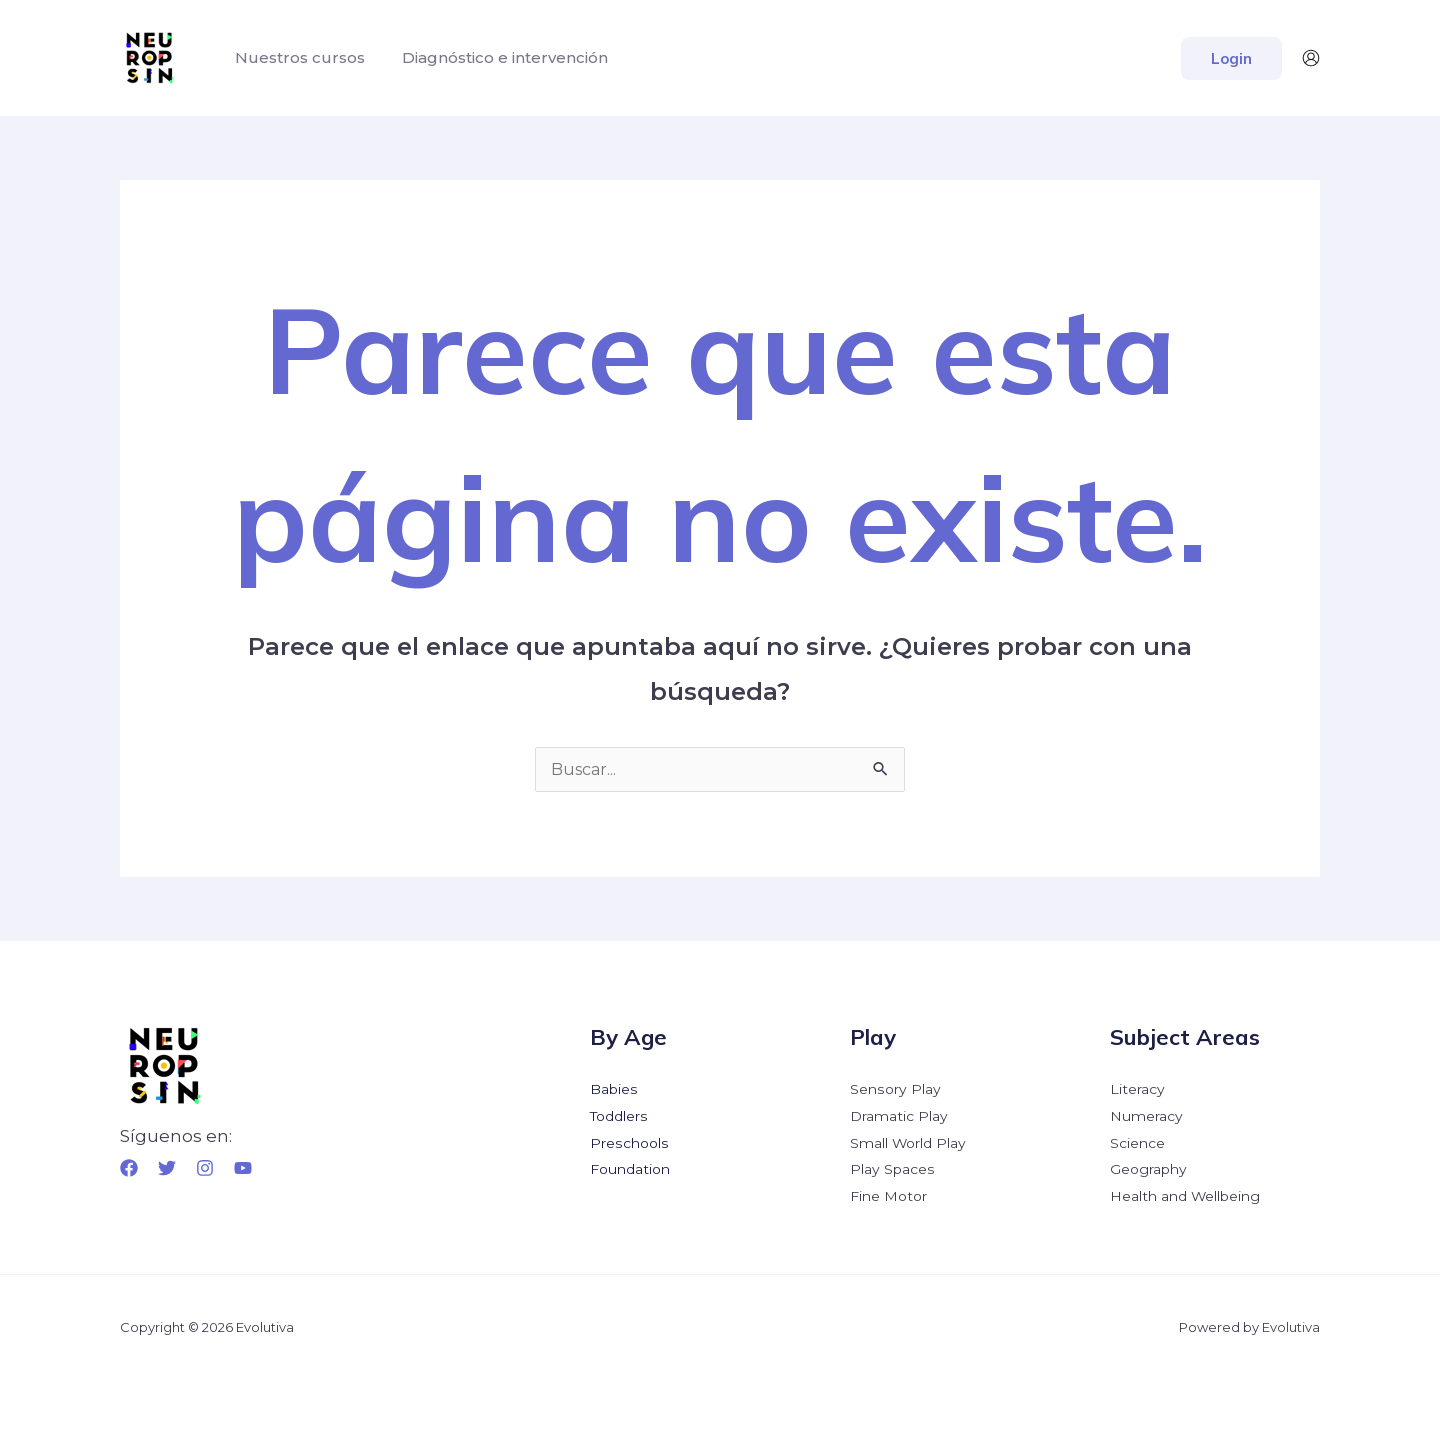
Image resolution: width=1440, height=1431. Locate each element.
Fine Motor (888, 1193)
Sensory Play (895, 1089)
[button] (1231, 58)
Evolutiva (1291, 1323)
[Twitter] (167, 1168)
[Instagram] (205, 1168)
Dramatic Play (899, 1115)
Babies (613, 1089)
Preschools (628, 1141)
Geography (1148, 1167)
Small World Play (908, 1141)
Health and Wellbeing (1185, 1193)
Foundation (630, 1167)
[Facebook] (129, 1168)
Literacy (1137, 1089)
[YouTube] (243, 1168)
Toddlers (619, 1115)
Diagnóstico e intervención (497, 57)
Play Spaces (892, 1167)
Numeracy (1146, 1115)
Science (1137, 1141)
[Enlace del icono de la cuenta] (1311, 58)
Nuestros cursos (297, 57)
